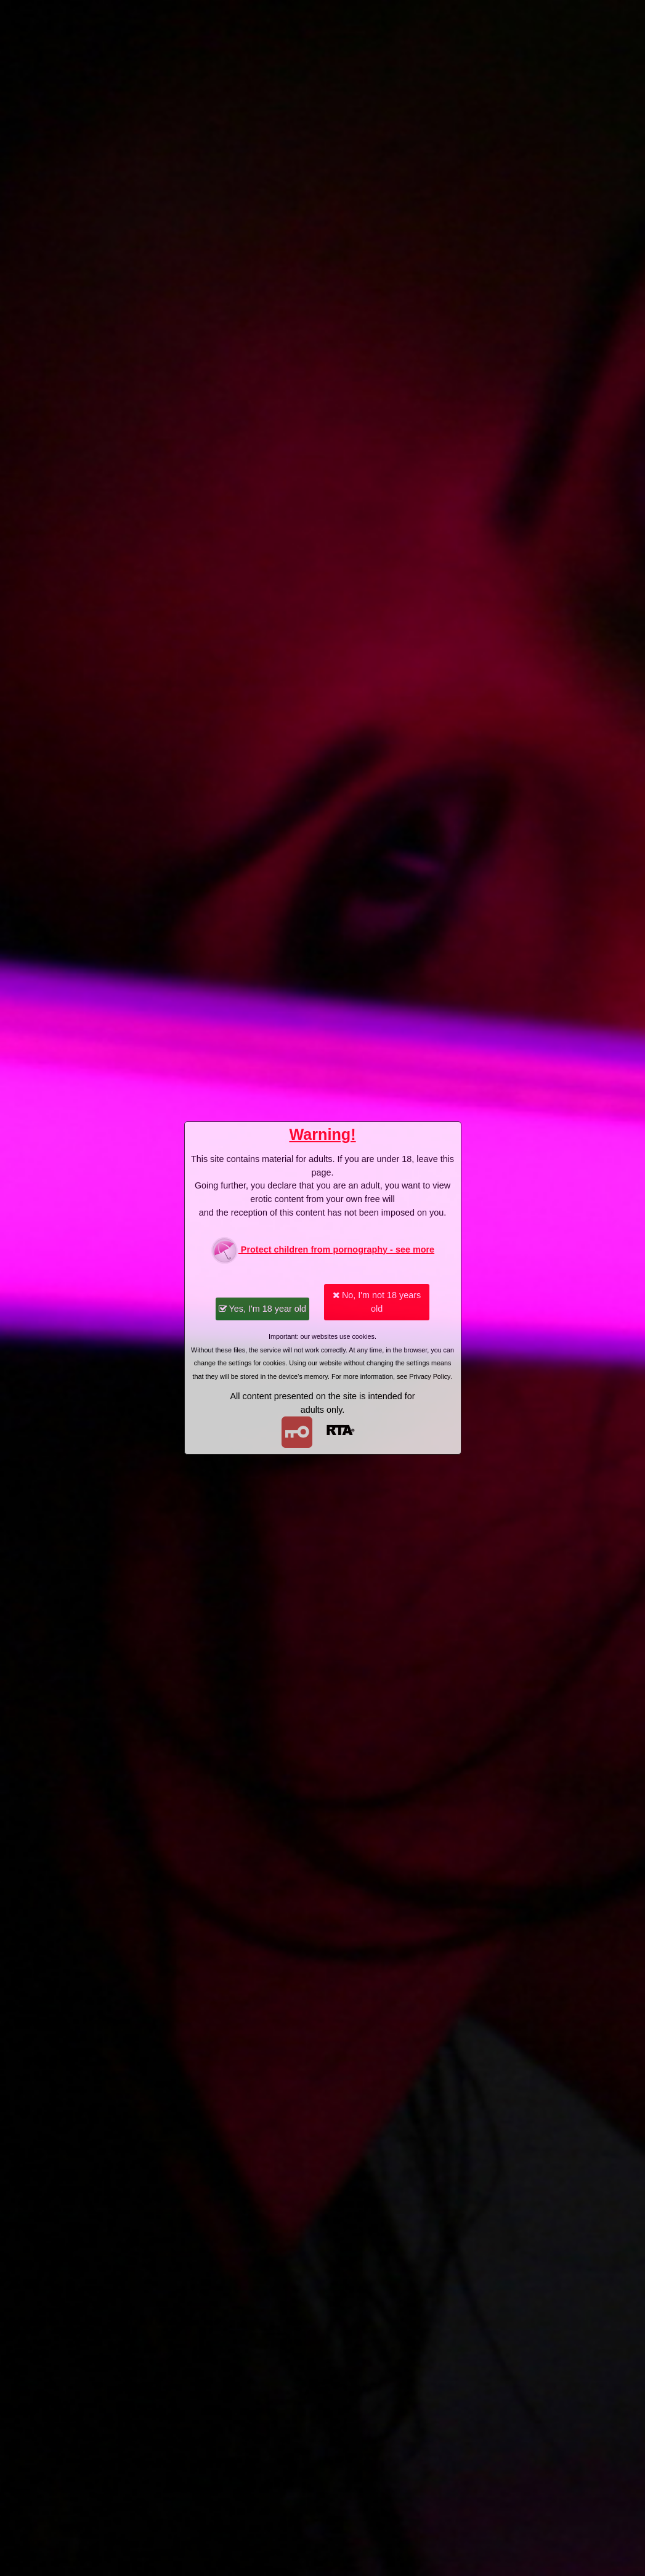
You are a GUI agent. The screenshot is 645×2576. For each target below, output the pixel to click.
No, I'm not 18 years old (377, 1302)
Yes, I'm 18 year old (262, 1309)
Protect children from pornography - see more (322, 1250)
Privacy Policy (429, 1376)
